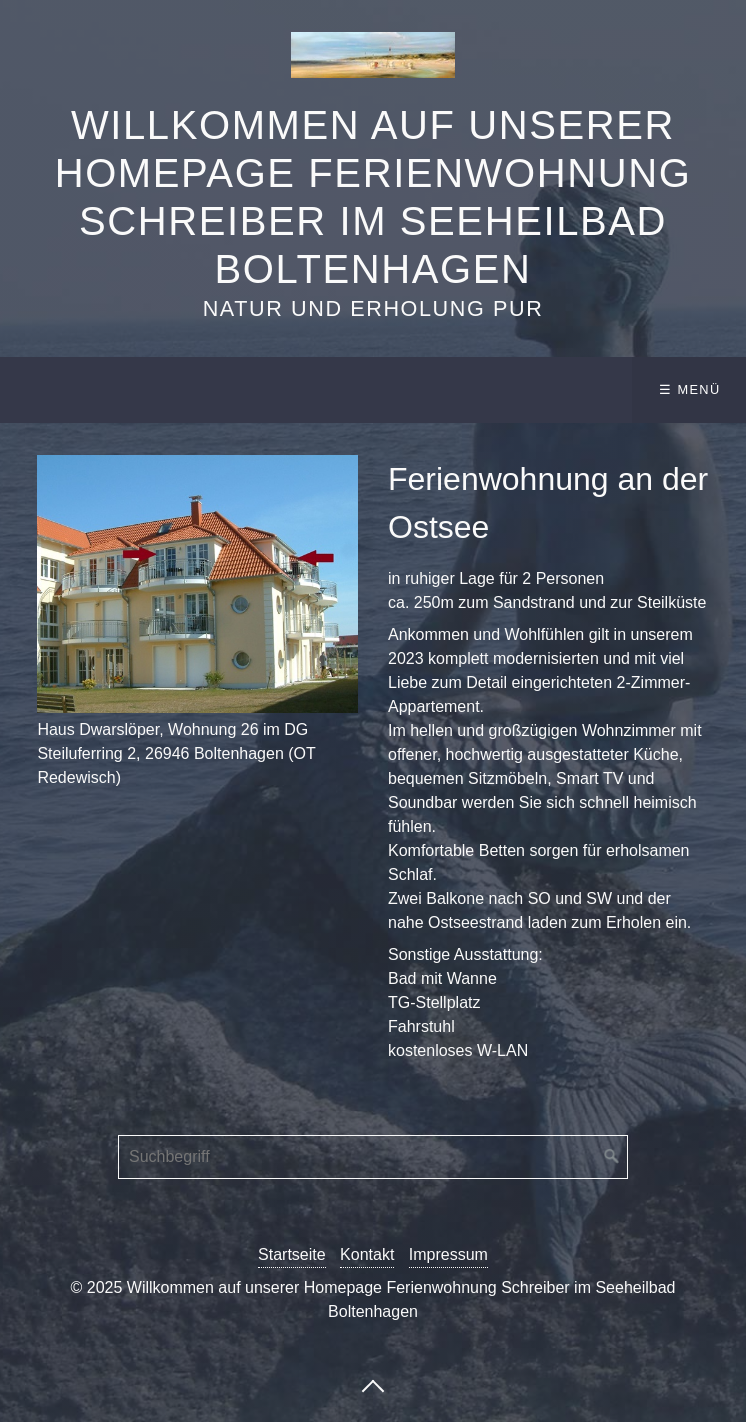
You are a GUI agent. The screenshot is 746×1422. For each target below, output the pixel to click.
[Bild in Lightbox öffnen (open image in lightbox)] (197, 583)
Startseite (292, 1254)
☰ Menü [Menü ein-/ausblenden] (689, 389)
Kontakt (367, 1254)
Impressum (448, 1254)
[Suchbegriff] (373, 1157)
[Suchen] (612, 1157)
